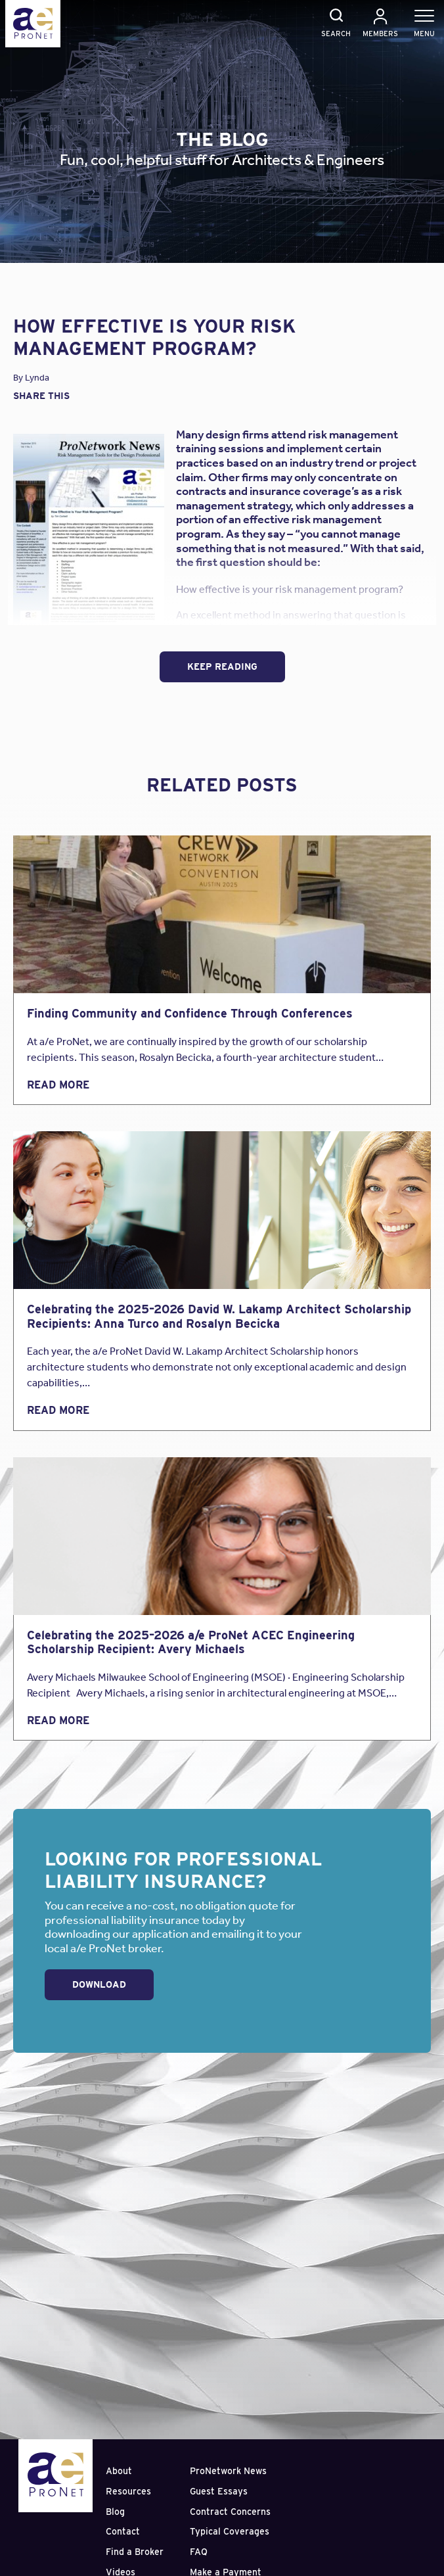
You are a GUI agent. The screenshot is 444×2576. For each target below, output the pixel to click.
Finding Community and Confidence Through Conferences (190, 1013)
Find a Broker (135, 2551)
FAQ (199, 2551)
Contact (123, 2531)
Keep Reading (222, 666)
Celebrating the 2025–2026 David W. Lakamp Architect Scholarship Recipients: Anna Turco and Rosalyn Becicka (219, 1316)
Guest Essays (219, 2491)
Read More (58, 1085)
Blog (115, 2511)
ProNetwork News (228, 2471)
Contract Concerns (230, 2511)
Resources (128, 2491)
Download (99, 1984)
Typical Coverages (229, 2531)
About (119, 2471)
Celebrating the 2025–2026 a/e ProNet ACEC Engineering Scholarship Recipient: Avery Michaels (191, 1642)
